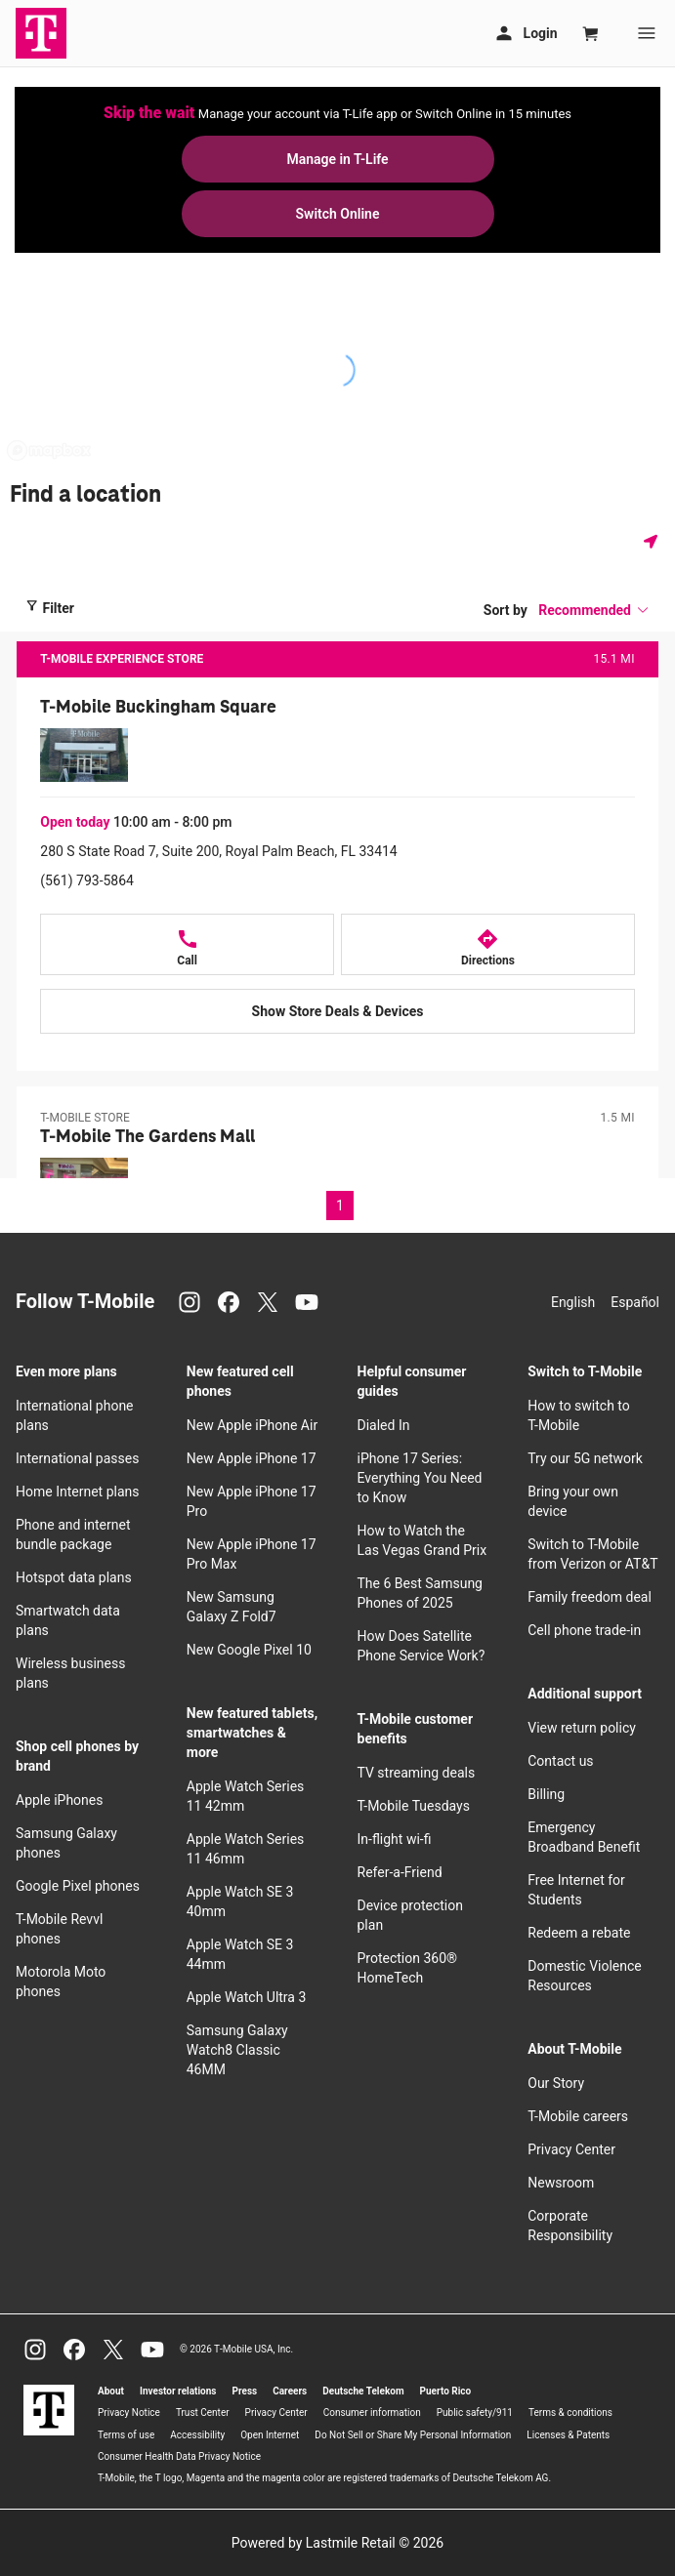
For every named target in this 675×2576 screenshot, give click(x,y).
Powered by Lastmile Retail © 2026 (337, 2543)
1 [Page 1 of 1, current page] (340, 1205)
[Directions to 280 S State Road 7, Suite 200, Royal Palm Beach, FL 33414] (488, 944)
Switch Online (338, 214)
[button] (594, 610)
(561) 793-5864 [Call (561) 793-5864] (87, 880)
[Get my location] (654, 541)
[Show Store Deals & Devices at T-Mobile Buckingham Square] (337, 1011)
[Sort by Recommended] (594, 610)
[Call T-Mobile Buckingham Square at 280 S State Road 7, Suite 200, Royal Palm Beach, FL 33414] (187, 944)
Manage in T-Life (337, 159)
